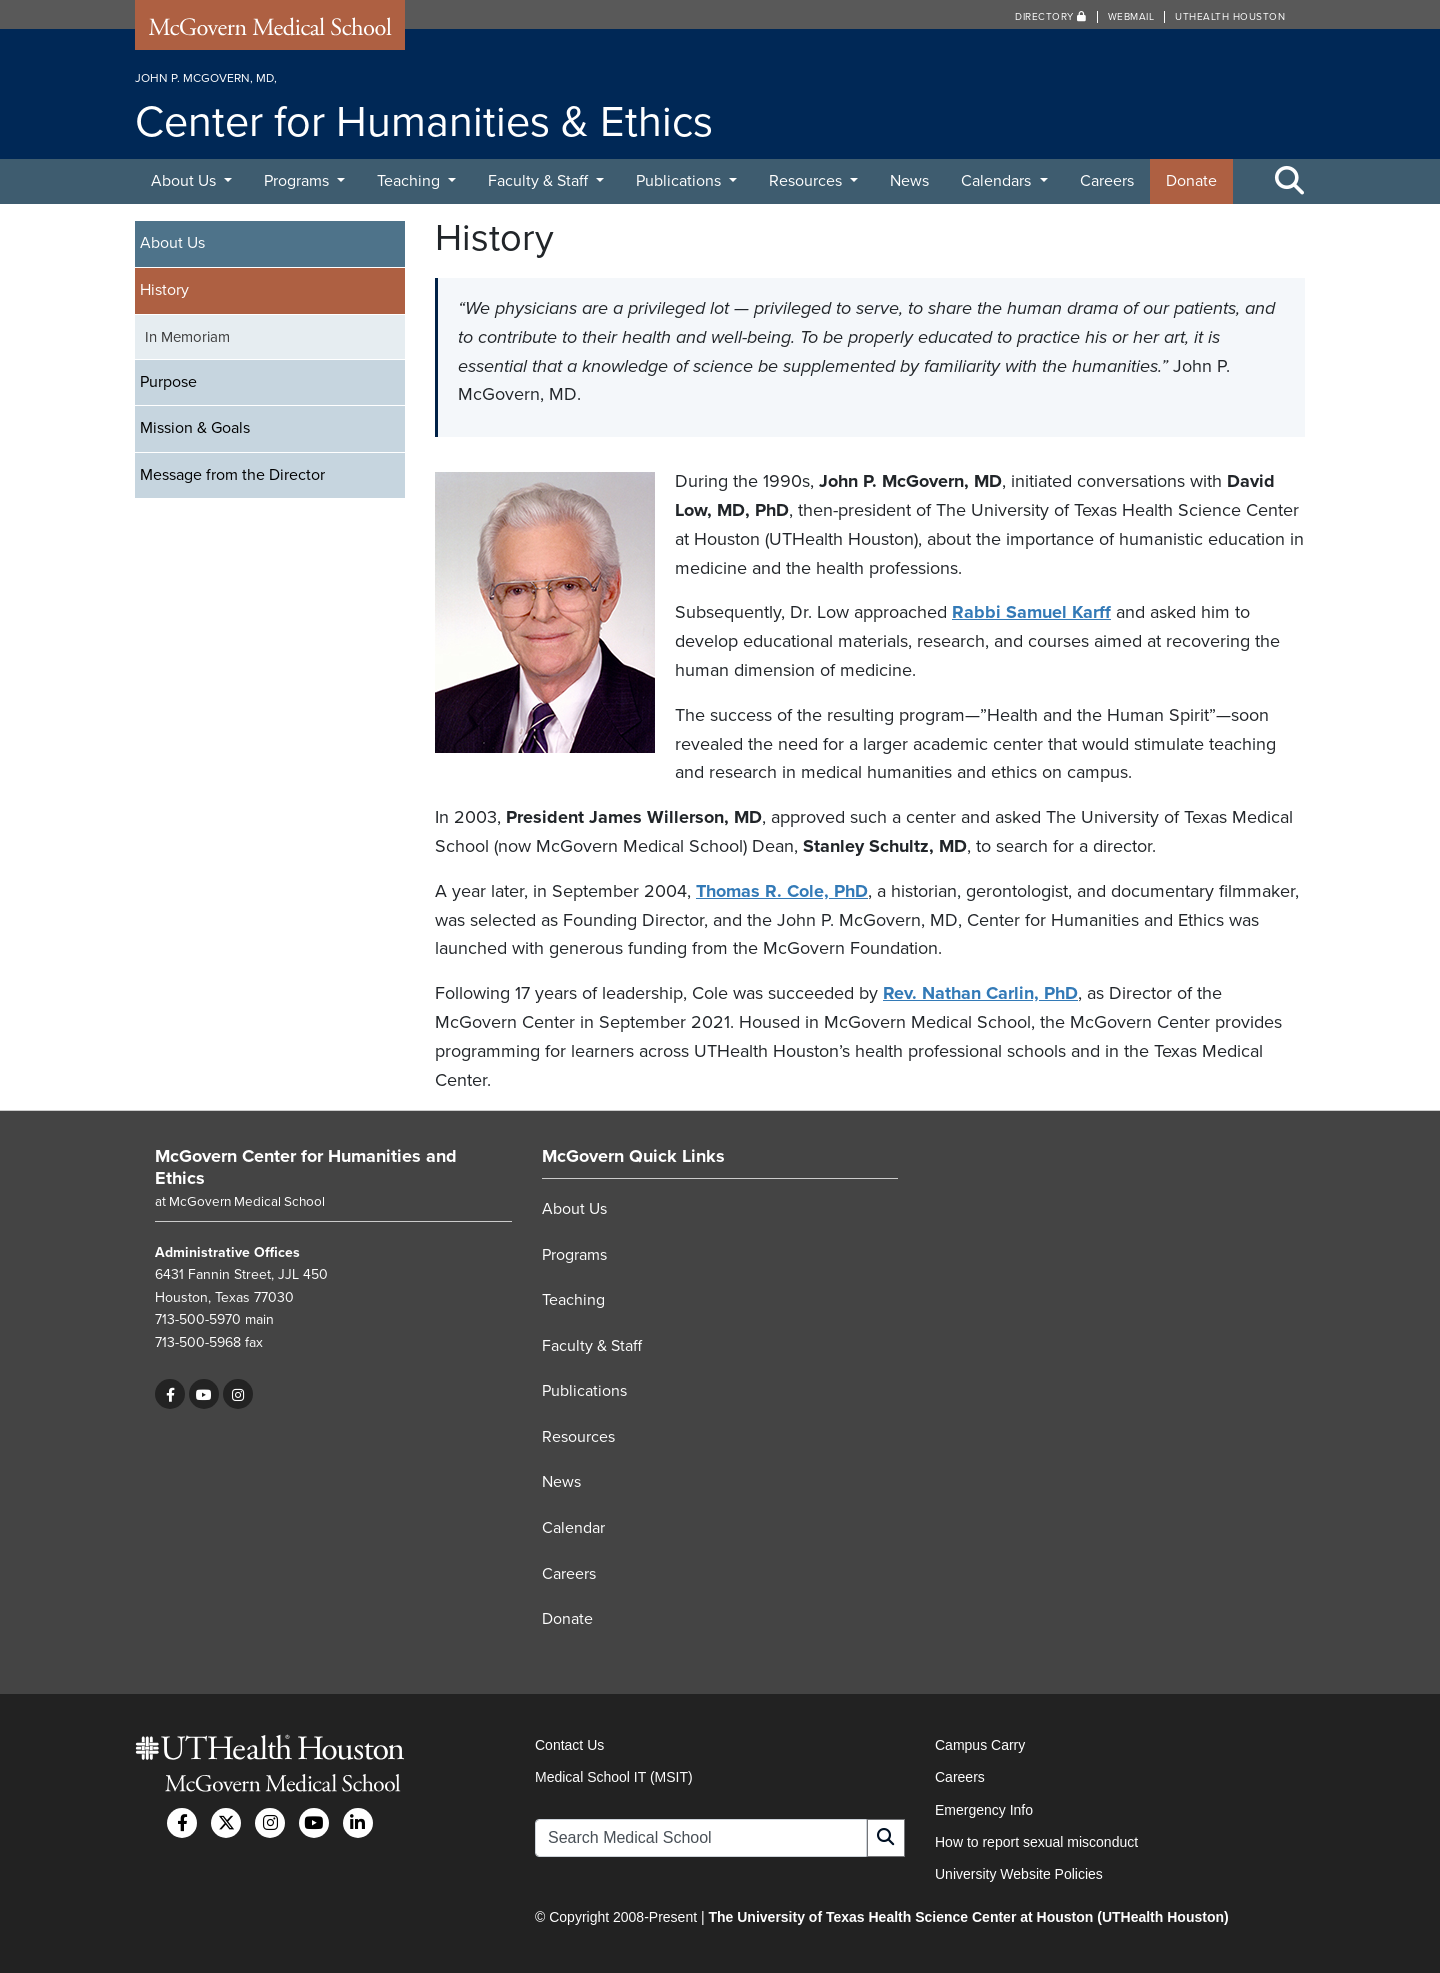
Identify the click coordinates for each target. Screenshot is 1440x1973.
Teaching (410, 181)
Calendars (998, 181)
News (909, 181)
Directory (1051, 17)
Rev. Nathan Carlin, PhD (980, 993)
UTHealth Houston (1230, 17)
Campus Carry (980, 1745)
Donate (1191, 181)
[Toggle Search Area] (1290, 182)
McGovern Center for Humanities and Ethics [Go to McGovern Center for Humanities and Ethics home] (306, 1167)
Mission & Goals (195, 428)
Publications (680, 181)
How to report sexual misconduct (1036, 1842)
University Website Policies (1019, 1874)
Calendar (573, 1528)
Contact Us (569, 1745)
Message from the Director (232, 475)
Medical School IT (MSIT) (614, 1777)
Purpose (168, 382)
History (164, 290)
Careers (1107, 181)
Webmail (1131, 17)
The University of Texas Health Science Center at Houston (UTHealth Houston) (968, 1917)
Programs (298, 181)
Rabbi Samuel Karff (1031, 612)
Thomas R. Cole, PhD (782, 891)
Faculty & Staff (540, 181)
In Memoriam (187, 337)
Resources (807, 181)
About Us (185, 181)
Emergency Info (984, 1810)
